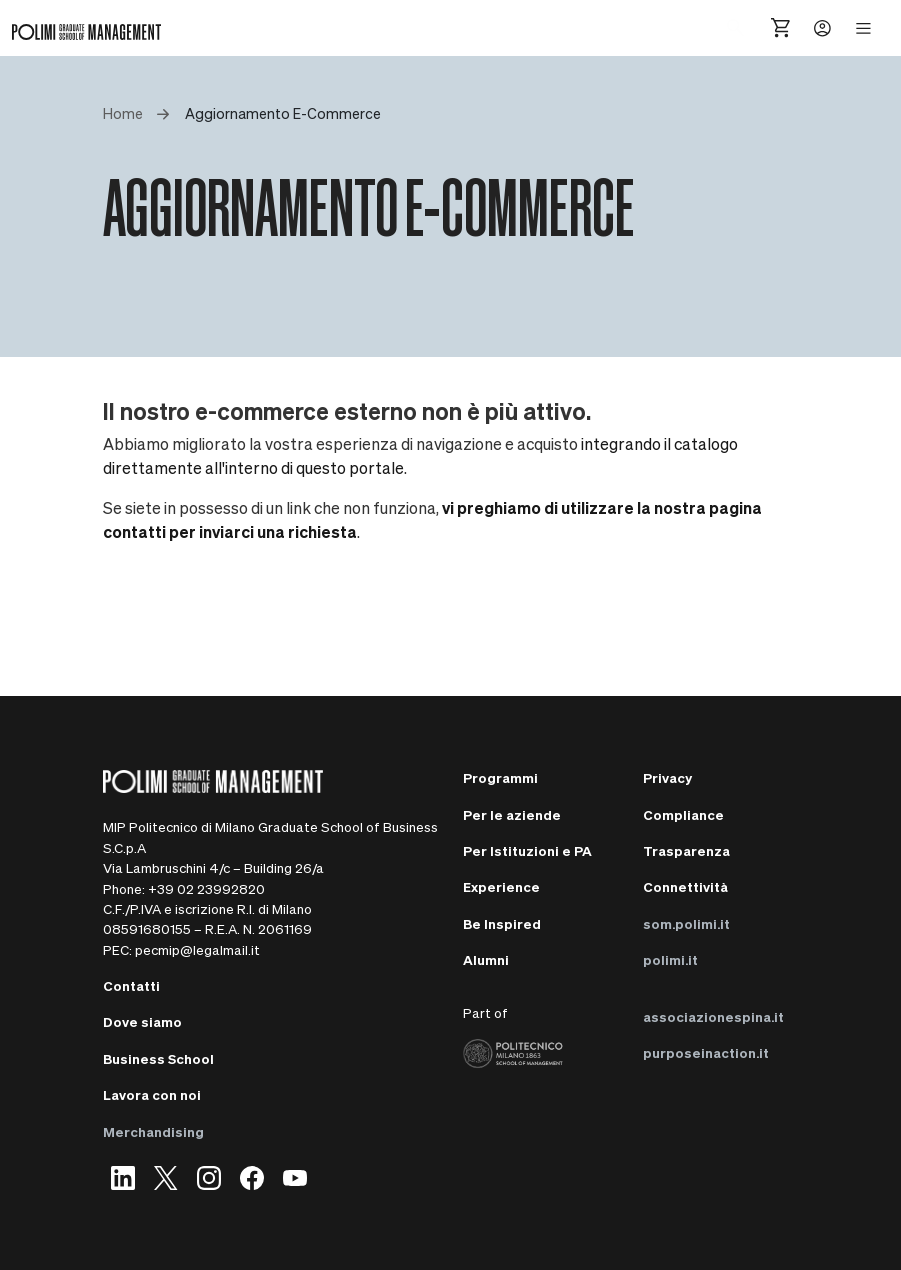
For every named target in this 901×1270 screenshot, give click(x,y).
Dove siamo (142, 1021)
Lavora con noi (152, 1094)
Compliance (683, 814)
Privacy (667, 777)
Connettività (685, 886)
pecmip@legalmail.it (197, 949)
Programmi (500, 777)
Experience (501, 886)
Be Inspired (502, 923)
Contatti (131, 985)
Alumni (486, 959)
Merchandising (153, 1131)
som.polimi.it (686, 923)
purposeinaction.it (706, 1052)
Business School (158, 1058)
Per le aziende (512, 814)
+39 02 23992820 (206, 888)
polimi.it (670, 959)
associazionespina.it (713, 1016)
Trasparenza (686, 850)
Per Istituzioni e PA (527, 850)
